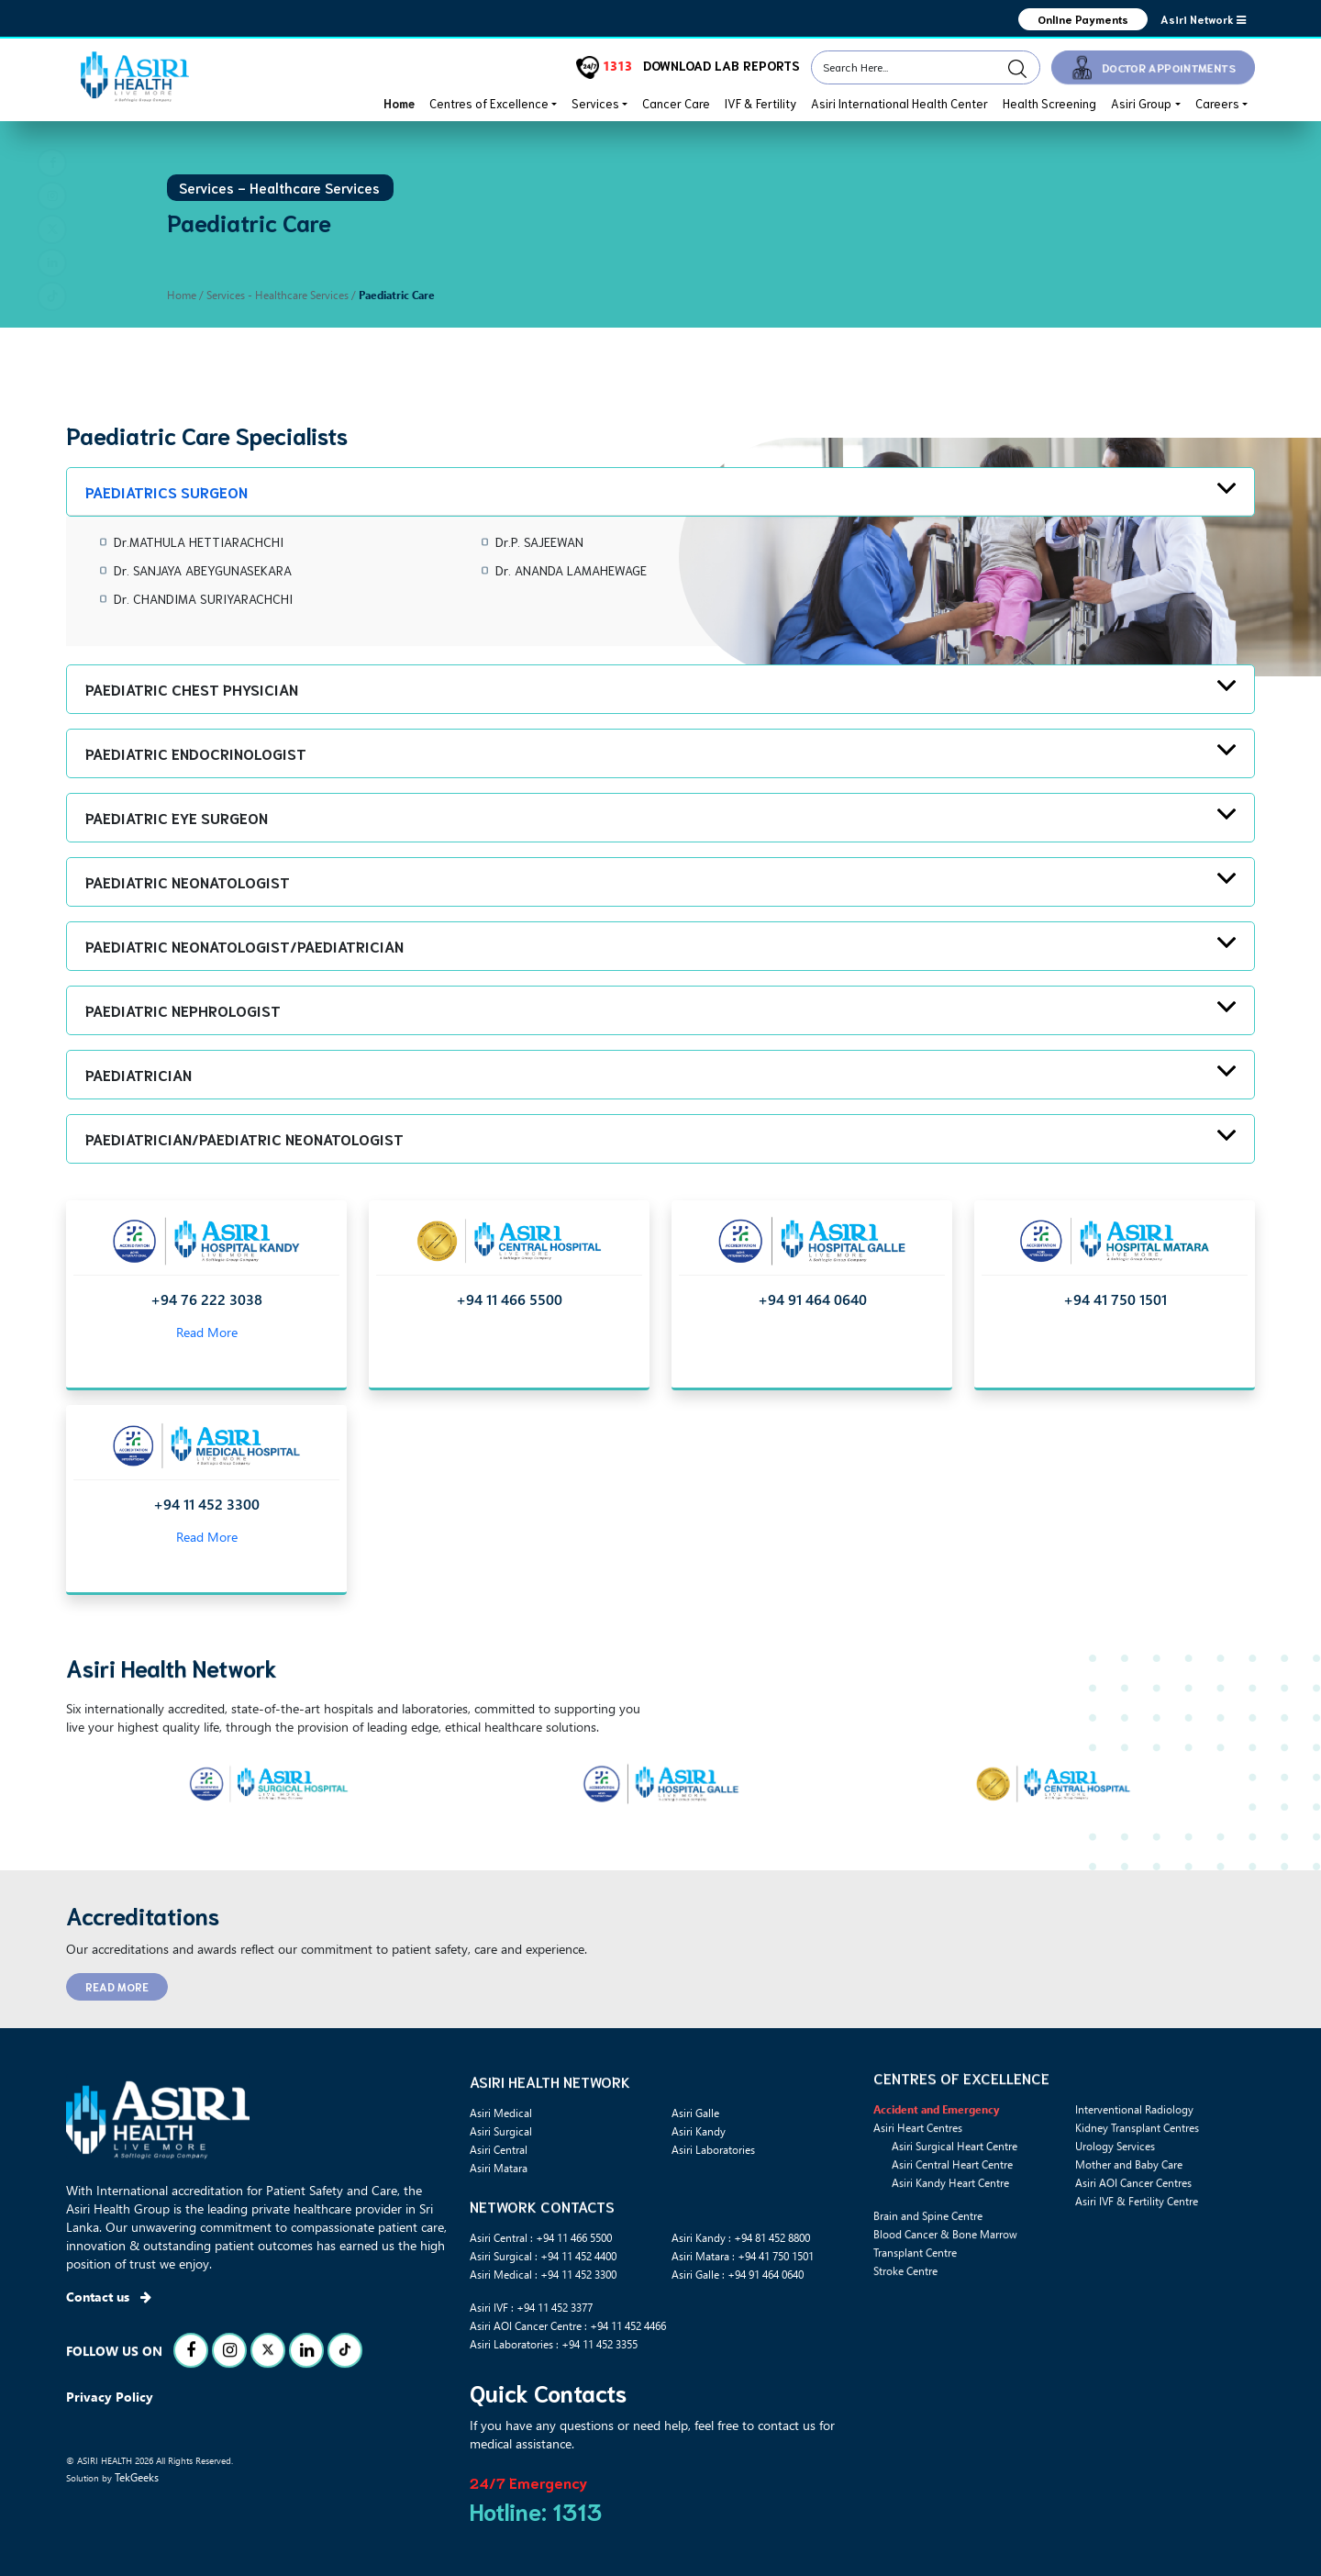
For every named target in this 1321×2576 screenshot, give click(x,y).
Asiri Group (1141, 103)
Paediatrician (138, 1074)
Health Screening (1049, 103)
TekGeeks (137, 2477)
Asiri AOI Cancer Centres (1133, 2263)
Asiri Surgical (501, 2131)
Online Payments (1082, 19)
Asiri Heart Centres (917, 2208)
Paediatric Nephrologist (183, 1010)
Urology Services (1115, 2226)
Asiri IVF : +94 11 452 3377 (531, 2307)
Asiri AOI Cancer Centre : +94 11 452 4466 (568, 2325)
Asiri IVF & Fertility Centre (1136, 2281)
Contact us (108, 2296)
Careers (1217, 103)
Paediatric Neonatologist (187, 881)
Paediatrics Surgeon (166, 491)
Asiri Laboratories (713, 2149)
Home (399, 103)
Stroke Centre (905, 2351)
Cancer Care (676, 103)
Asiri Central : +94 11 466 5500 (541, 2237)
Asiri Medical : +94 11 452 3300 (543, 2274)
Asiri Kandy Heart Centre (950, 2263)
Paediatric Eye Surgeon (176, 817)
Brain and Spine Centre (927, 2296)
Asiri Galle (695, 2112)
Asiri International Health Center (899, 103)
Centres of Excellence (489, 103)
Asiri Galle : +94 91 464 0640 (738, 2274)
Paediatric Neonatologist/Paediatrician (244, 945)
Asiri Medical (501, 2112)
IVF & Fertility (760, 103)
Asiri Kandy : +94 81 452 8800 (741, 2237)
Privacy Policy (109, 2396)
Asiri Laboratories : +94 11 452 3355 (554, 2343)
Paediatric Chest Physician (191, 688)
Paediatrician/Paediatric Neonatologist (244, 1138)
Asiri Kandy (699, 2131)
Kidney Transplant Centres (1137, 2208)
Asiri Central (498, 2149)
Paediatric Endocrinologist (195, 753)
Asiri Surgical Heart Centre (954, 2226)
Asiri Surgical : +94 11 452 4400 (543, 2255)
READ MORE (117, 1986)
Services (595, 103)
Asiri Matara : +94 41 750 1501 (743, 2255)
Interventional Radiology (1134, 2189)
